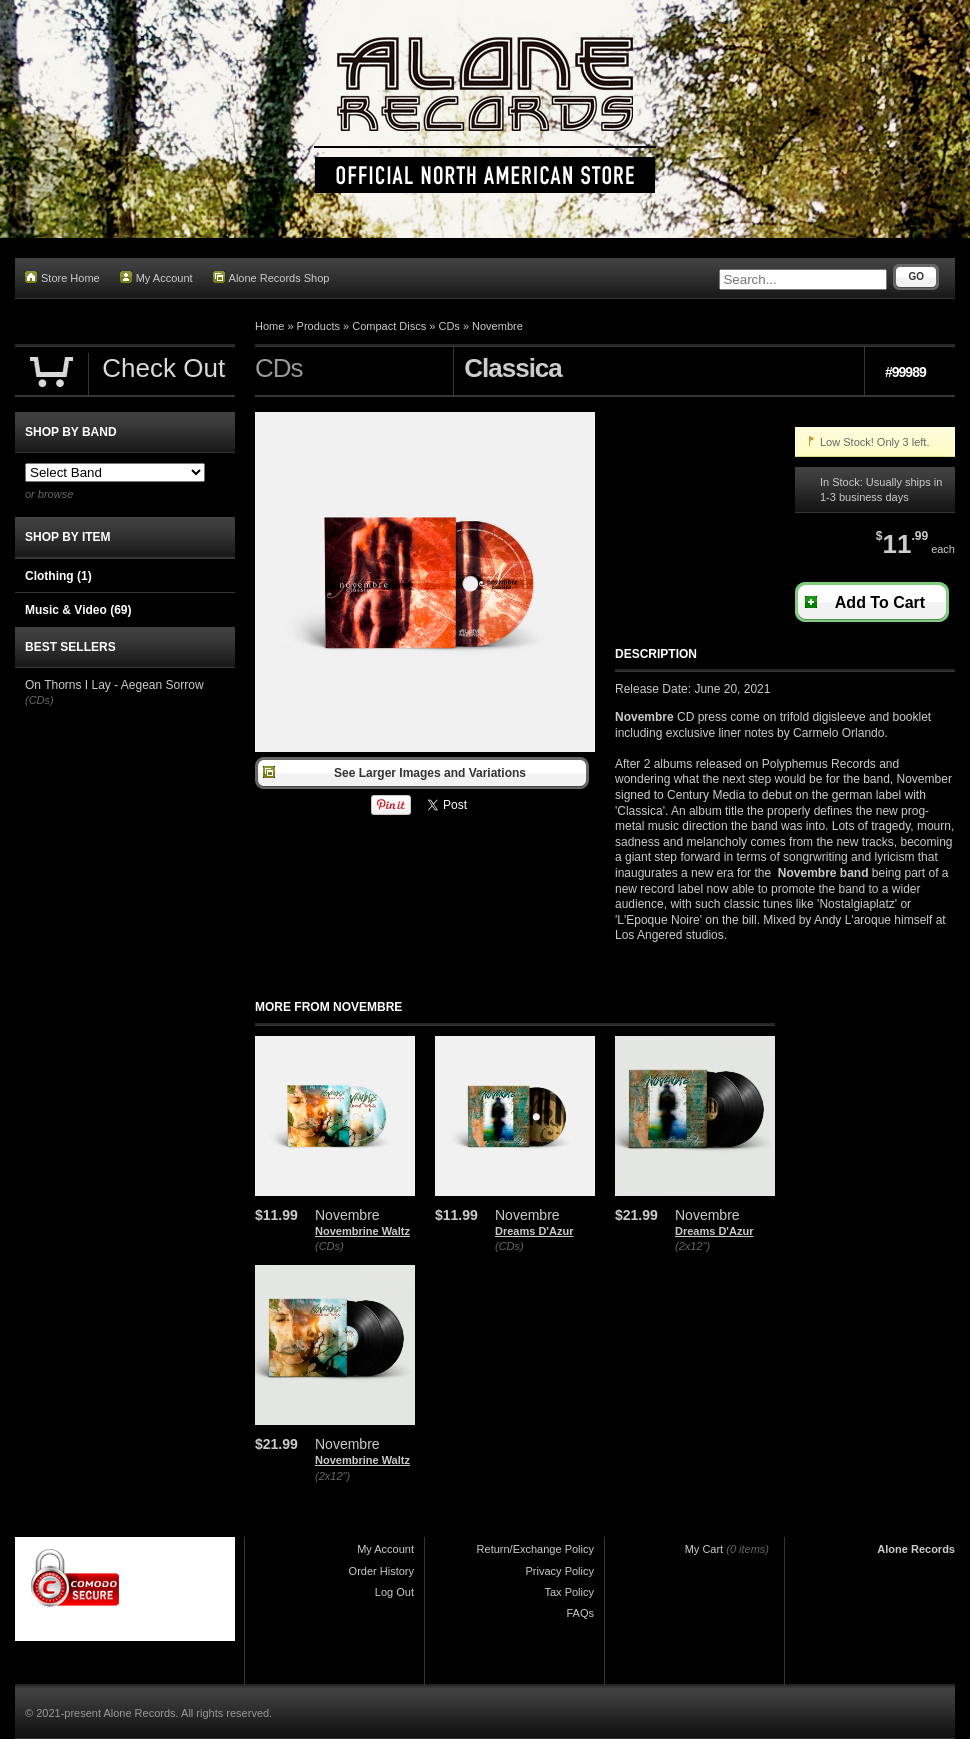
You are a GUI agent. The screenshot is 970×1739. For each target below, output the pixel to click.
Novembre (497, 326)
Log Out (394, 1592)
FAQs (580, 1613)
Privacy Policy (560, 1571)
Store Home (62, 277)
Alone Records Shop (271, 277)
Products (318, 326)
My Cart (704, 1549)
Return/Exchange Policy (535, 1549)
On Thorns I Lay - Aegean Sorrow (114, 685)
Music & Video (78, 610)
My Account (156, 277)
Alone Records (916, 1549)
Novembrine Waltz (362, 1231)
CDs (448, 326)
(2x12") (692, 1246)
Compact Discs (389, 326)
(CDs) (329, 1246)
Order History (381, 1571)
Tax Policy (569, 1592)
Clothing (58, 576)
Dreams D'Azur (534, 1231)
